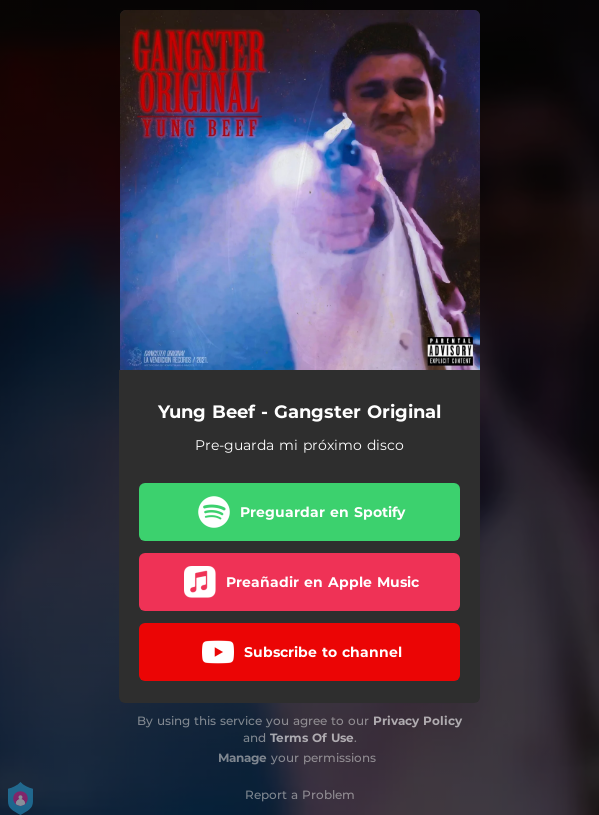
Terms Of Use (312, 737)
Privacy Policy (417, 720)
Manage (242, 757)
